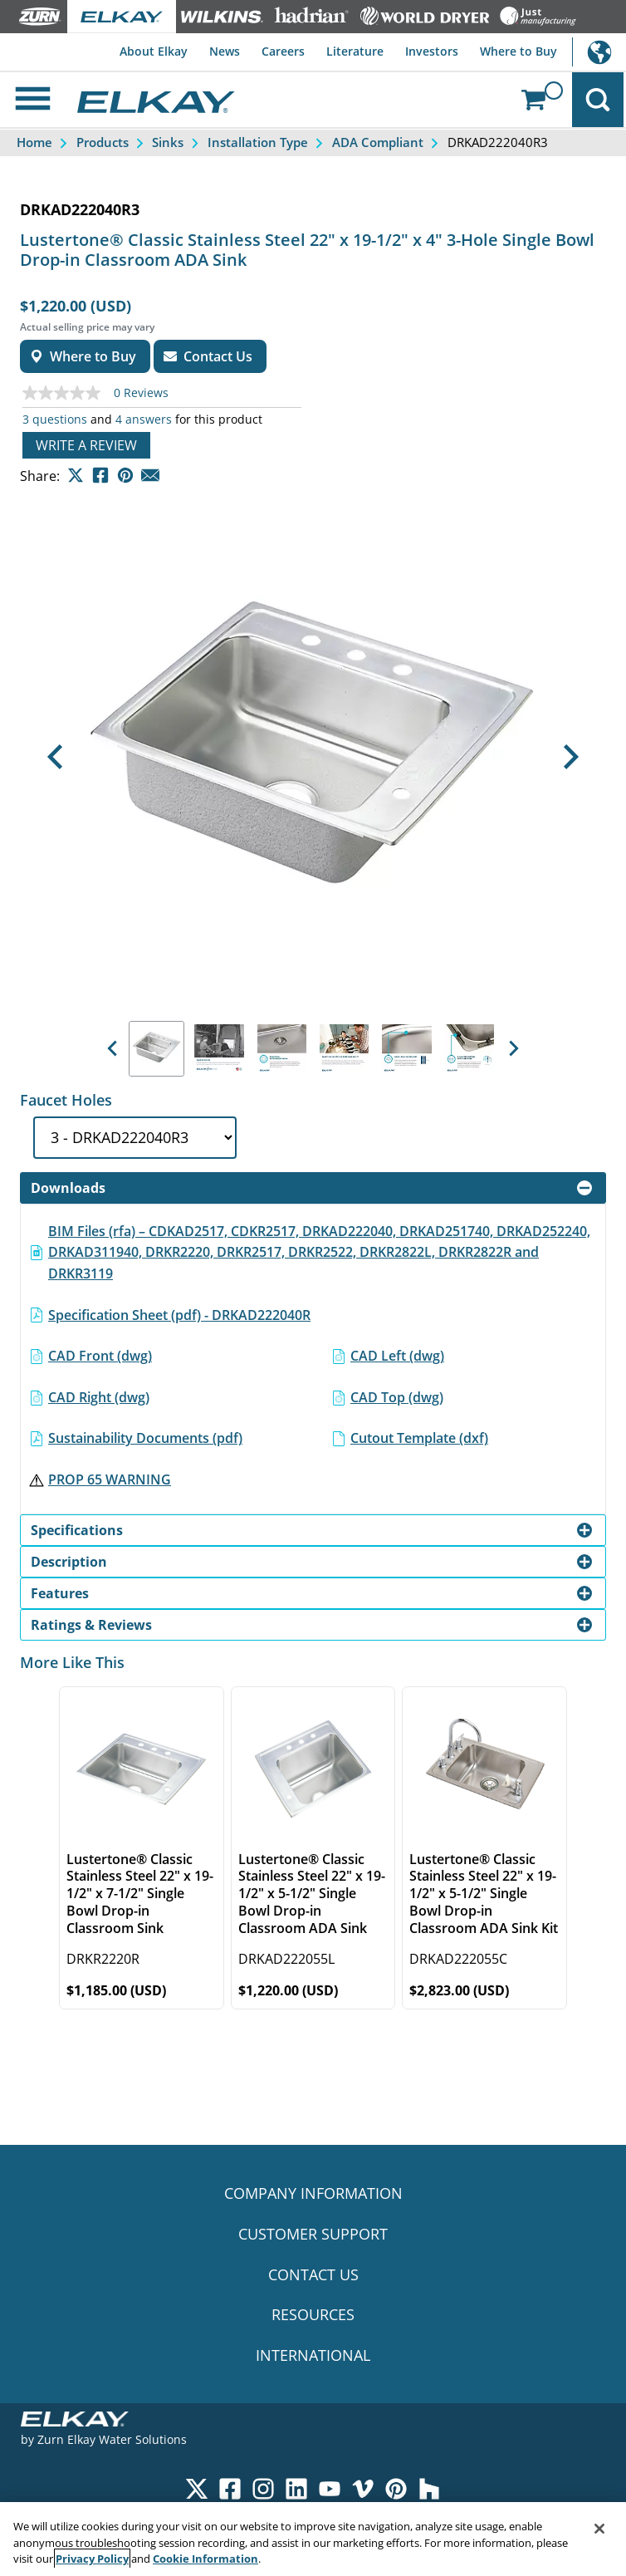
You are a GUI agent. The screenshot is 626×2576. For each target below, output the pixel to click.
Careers (271, 51)
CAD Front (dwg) (100, 1358)
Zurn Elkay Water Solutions (112, 2442)
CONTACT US (313, 2276)
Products (102, 144)
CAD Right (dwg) (98, 1399)
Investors (426, 51)
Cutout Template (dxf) (419, 1440)
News (209, 51)
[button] (55, 758)
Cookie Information (205, 2558)
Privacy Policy (92, 2558)
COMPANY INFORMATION (313, 2195)
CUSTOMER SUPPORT (313, 2235)
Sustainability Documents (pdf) (145, 1440)
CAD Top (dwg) (396, 1399)
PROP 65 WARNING (109, 1481)
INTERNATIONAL (313, 2357)
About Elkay (134, 51)
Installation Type (258, 144)
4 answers (143, 422)
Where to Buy (516, 51)
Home (34, 144)
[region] (313, 2539)
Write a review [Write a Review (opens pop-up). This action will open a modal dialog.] (86, 448)
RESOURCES (313, 2317)
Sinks (167, 144)
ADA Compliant (377, 144)
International (599, 52)
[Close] (599, 2528)
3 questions (54, 422)
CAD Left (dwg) (397, 1358)
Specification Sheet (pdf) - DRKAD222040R (179, 1317)
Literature (346, 51)
